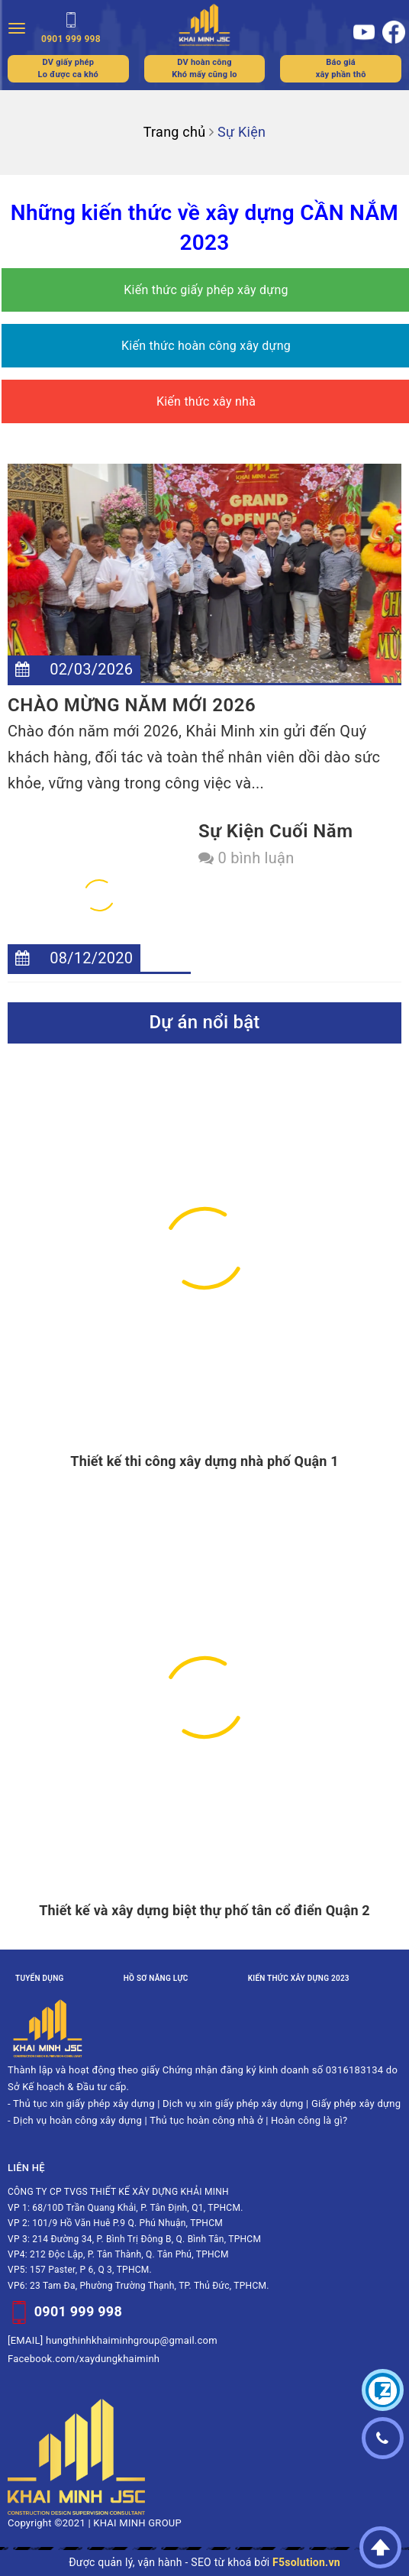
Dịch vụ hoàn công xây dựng (77, 2120)
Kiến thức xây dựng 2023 (298, 1978)
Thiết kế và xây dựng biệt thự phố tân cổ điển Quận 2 (204, 1910)
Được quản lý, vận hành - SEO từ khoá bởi (204, 2562)
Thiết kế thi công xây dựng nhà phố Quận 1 (204, 1461)
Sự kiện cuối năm (275, 831)
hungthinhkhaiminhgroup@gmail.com (131, 2340)
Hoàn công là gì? (309, 2120)
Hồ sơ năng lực (156, 1978)
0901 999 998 (78, 2311)
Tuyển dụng (39, 1978)
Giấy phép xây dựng (356, 2103)
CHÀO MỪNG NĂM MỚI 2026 (132, 705)
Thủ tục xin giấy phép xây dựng (84, 2103)
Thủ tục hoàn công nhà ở (206, 2120)
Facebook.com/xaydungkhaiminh (83, 2358)
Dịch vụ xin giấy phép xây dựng (233, 2103)
